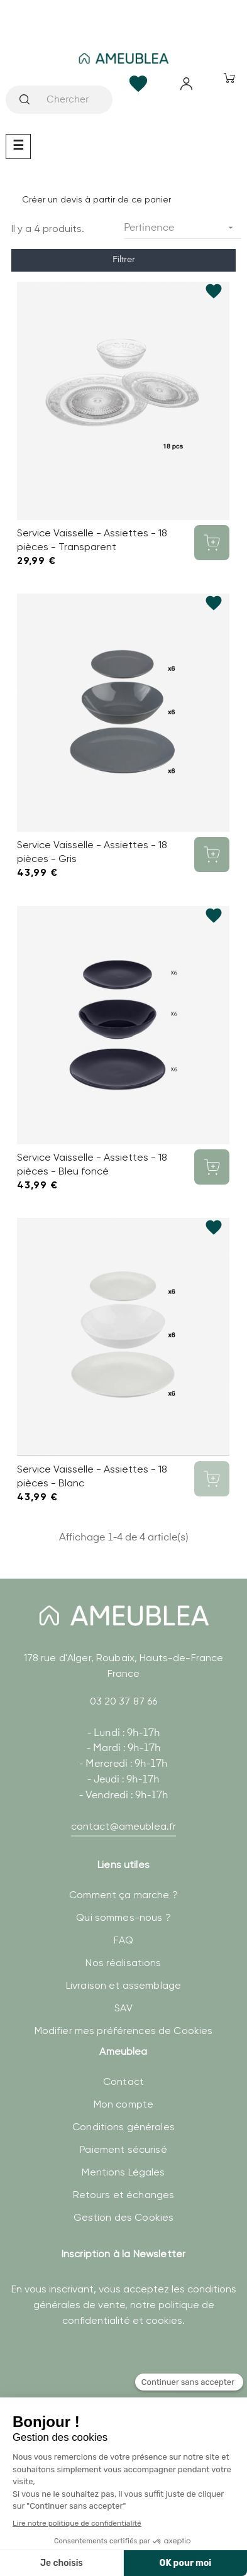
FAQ (123, 1940)
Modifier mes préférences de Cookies (124, 2031)
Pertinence (183, 228)
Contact (123, 2081)
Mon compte (123, 2104)
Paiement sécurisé (123, 2149)
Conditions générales (123, 2127)
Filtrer (124, 259)
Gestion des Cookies (124, 2217)
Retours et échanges (124, 2195)
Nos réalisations (123, 1963)
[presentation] (101, 2386)
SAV (123, 2008)
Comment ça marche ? (123, 1895)
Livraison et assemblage (123, 1985)
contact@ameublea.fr (124, 1826)
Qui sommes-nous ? (123, 1917)
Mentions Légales (123, 2172)
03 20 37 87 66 (124, 1701)
